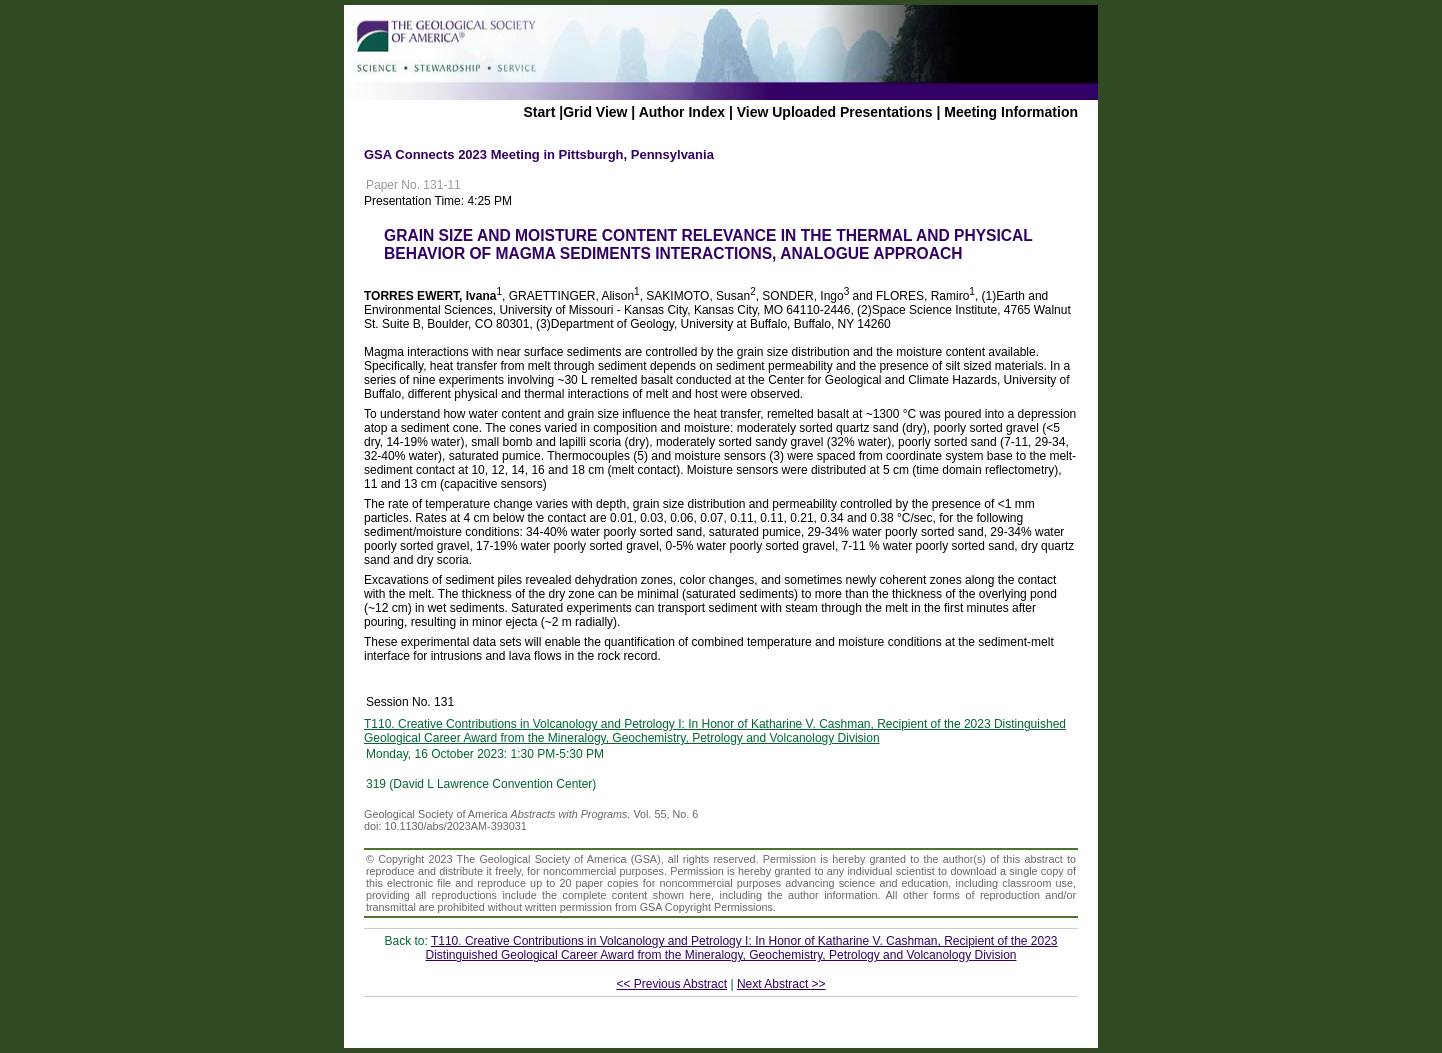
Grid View (595, 112)
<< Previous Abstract (671, 984)
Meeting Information (1011, 112)
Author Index (682, 112)
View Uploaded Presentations (835, 112)
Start (539, 112)
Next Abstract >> (781, 984)
